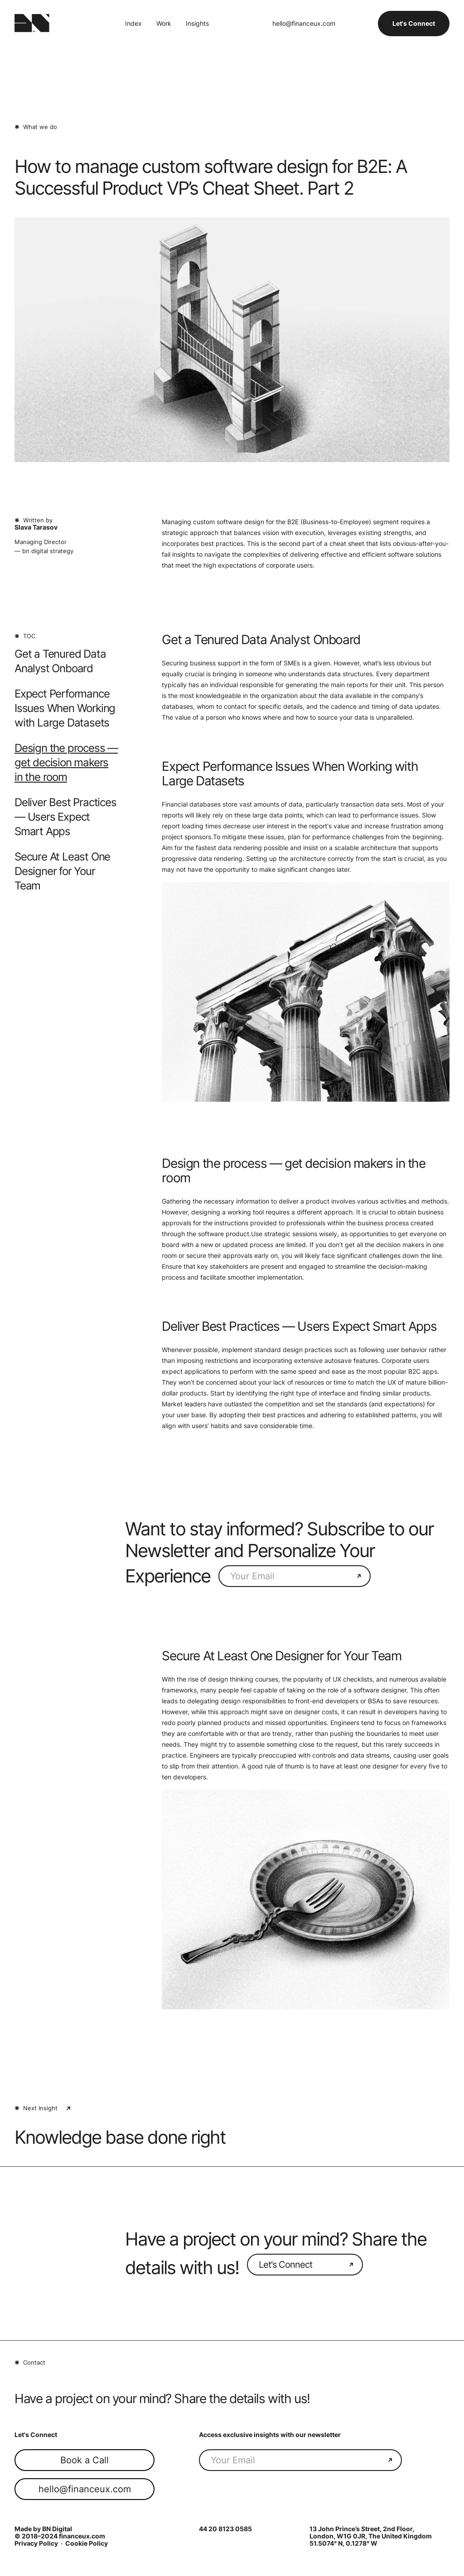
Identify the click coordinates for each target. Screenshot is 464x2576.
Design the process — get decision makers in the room (66, 762)
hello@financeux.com (303, 23)
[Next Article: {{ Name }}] (232, 2137)
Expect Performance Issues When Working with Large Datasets (64, 708)
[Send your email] (359, 1576)
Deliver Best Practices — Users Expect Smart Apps (65, 817)
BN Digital (57, 2529)
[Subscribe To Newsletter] (289, 1576)
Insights (197, 23)
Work (163, 23)
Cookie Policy (86, 2543)
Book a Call (84, 2460)
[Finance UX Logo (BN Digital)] (31, 23)
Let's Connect (413, 23)
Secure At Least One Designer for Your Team (62, 871)
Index (133, 23)
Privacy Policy (36, 2543)
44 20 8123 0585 (225, 2529)
